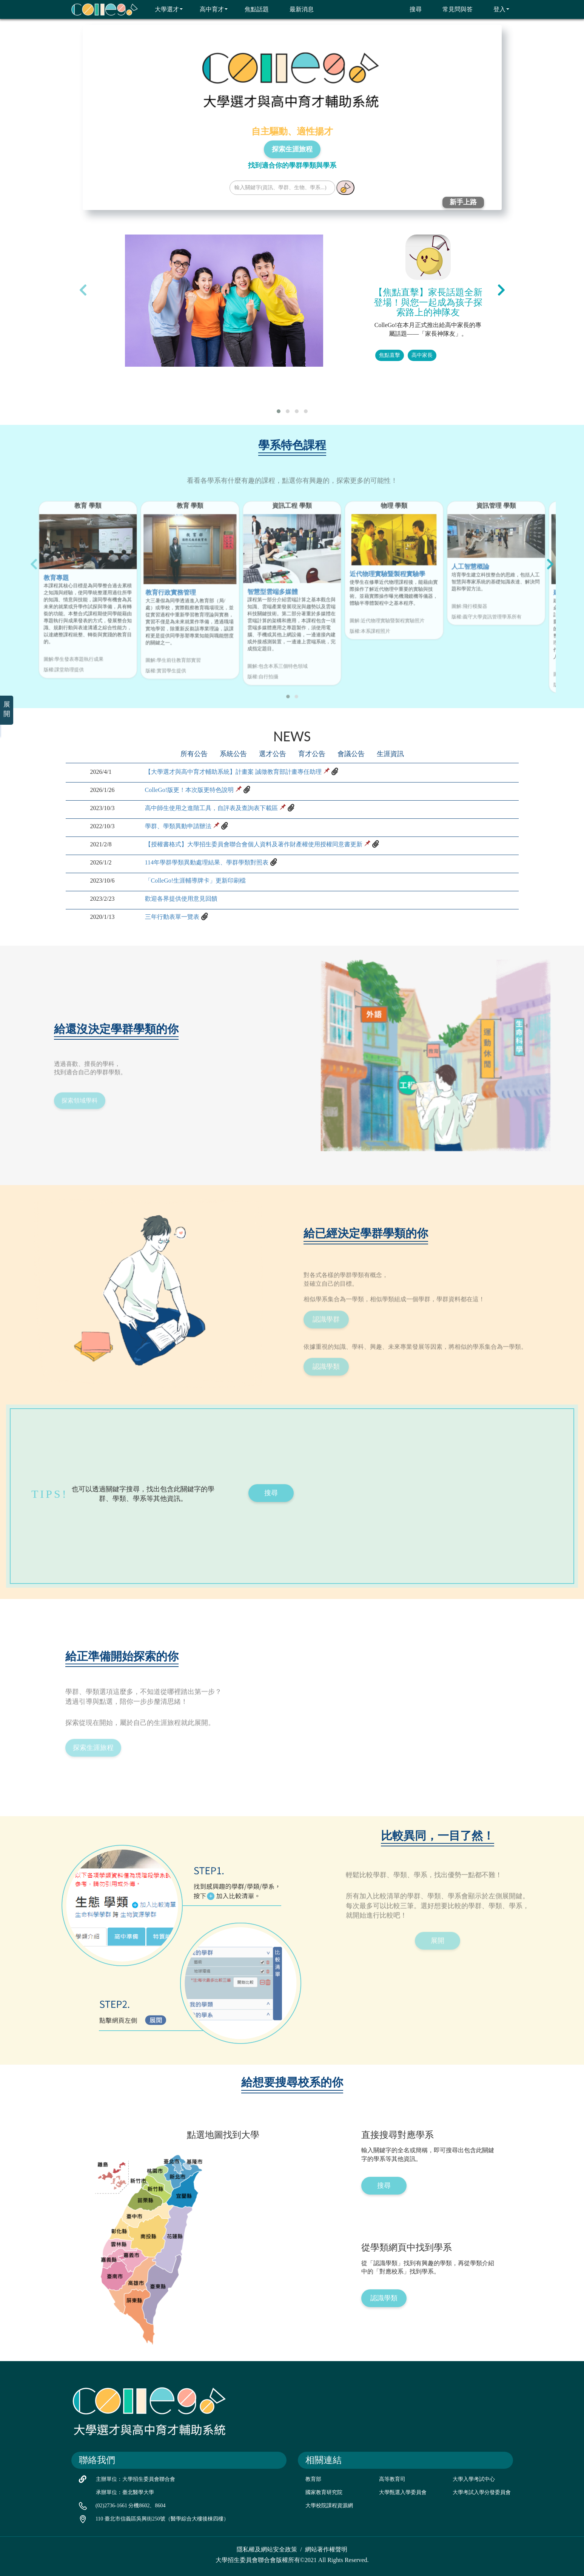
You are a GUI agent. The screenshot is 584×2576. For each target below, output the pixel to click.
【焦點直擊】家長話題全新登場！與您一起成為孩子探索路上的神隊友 (428, 302)
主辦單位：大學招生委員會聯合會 (135, 2479)
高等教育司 (392, 2479)
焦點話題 (252, 9)
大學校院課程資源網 (329, 2505)
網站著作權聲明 (326, 2549)
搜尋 (411, 9)
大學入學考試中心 (474, 2479)
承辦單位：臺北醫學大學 (125, 2492)
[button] (278, 411)
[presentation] (83, 290)
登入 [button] (496, 9)
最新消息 (297, 9)
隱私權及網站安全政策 (267, 2549)
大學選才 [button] (164, 9)
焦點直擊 (389, 355)
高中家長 (422, 355)
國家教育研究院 (323, 2492)
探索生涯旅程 (292, 149)
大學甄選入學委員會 (403, 2492)
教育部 (313, 2479)
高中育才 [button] (209, 9)
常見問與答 (453, 9)
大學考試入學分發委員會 (482, 2492)
